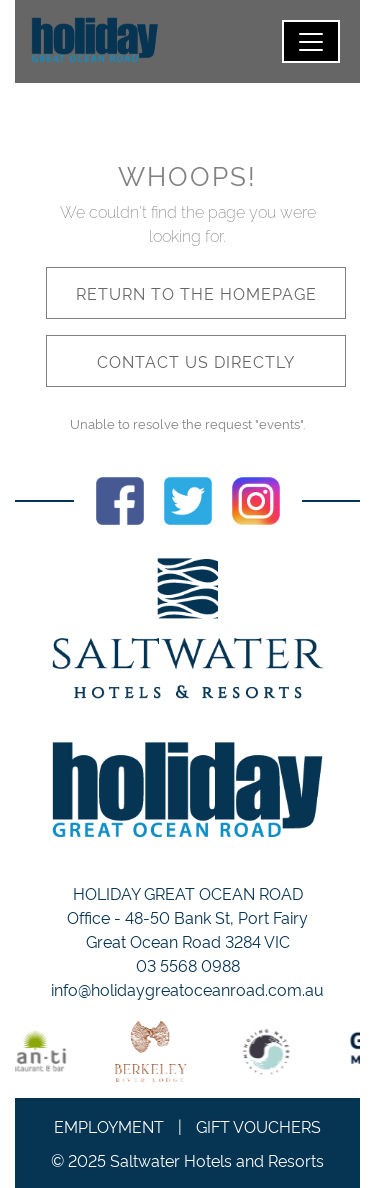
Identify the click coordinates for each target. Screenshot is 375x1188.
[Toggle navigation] (311, 41)
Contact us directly (196, 361)
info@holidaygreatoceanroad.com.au (187, 989)
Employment (109, 1126)
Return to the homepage (196, 293)
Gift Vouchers (258, 1126)
